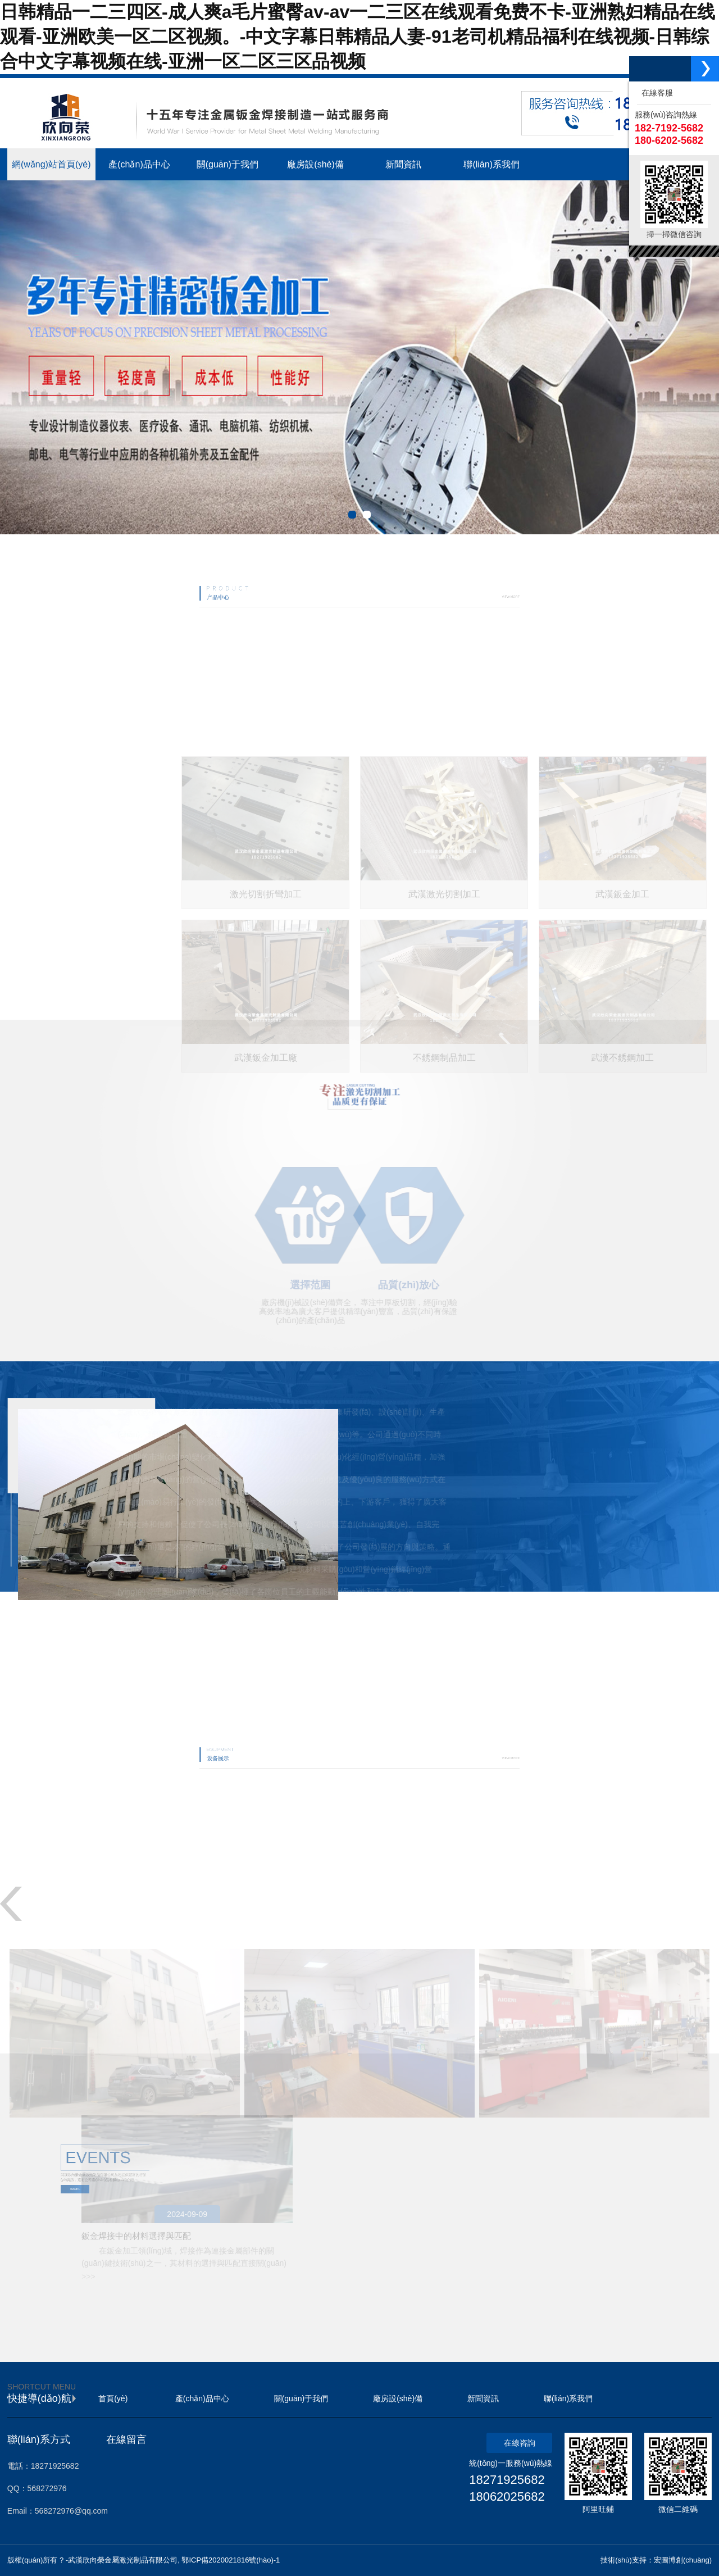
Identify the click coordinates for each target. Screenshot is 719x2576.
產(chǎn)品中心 (202, 2398)
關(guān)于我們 (301, 2398)
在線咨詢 (519, 2442)
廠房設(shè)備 (397, 2398)
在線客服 (655, 92)
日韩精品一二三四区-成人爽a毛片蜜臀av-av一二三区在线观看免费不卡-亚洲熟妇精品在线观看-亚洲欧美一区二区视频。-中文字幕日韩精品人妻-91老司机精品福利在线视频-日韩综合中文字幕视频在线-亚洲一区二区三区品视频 (357, 36)
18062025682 (507, 2496)
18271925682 (507, 2480)
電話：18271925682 (43, 2465)
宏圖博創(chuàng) (683, 2560)
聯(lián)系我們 (568, 2398)
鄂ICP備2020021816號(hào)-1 (230, 2560)
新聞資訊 (483, 2398)
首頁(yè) (113, 2398)
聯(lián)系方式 (38, 2439)
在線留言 (126, 2439)
